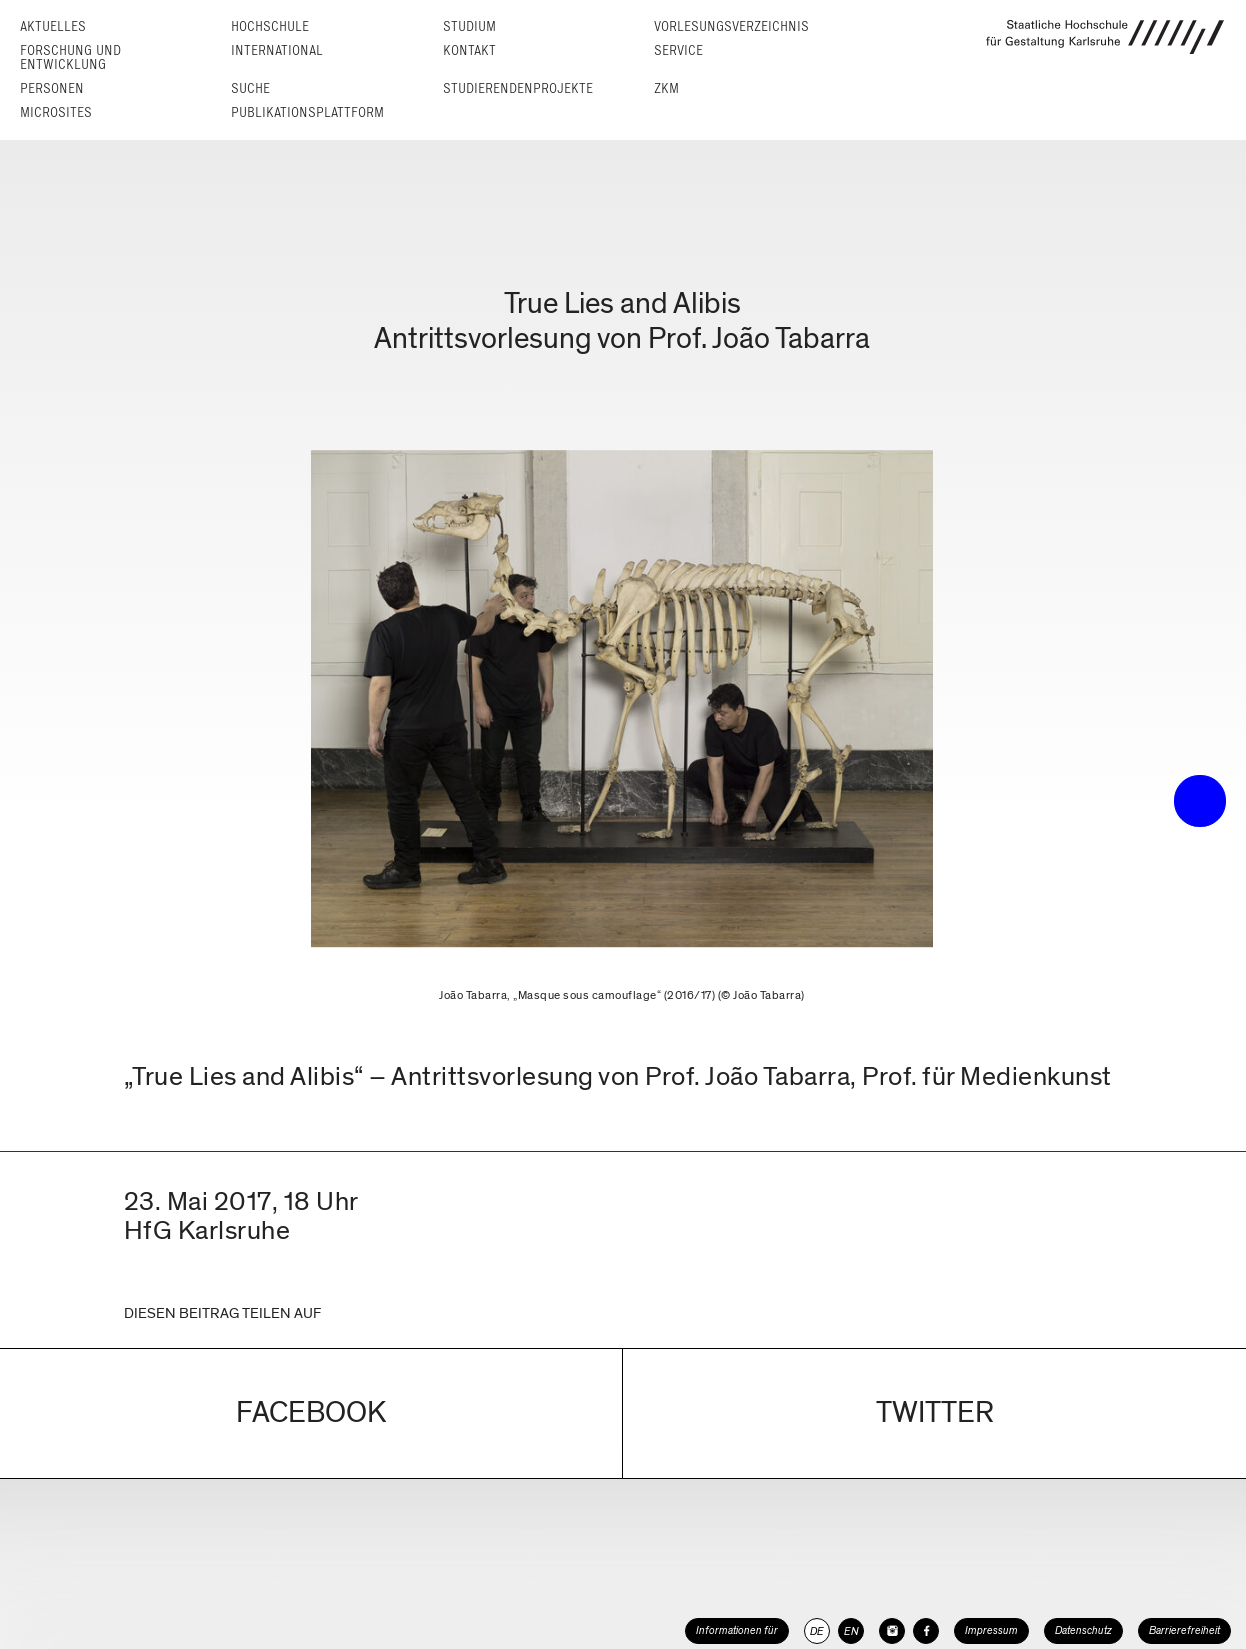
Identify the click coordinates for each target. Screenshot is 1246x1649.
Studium (469, 26)
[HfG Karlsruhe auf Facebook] (926, 1631)
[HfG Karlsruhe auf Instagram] (892, 1631)
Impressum (991, 1630)
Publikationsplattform (307, 112)
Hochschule (270, 26)
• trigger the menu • (1200, 801)
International (277, 50)
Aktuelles (53, 26)
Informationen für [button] (737, 1630)
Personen (52, 88)
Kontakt (469, 50)
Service (678, 50)
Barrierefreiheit (1184, 1630)
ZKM (666, 88)
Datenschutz (1083, 1630)
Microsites (56, 112)
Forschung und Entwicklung (70, 57)
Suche (250, 88)
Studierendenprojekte (518, 88)
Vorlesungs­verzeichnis (731, 26)
